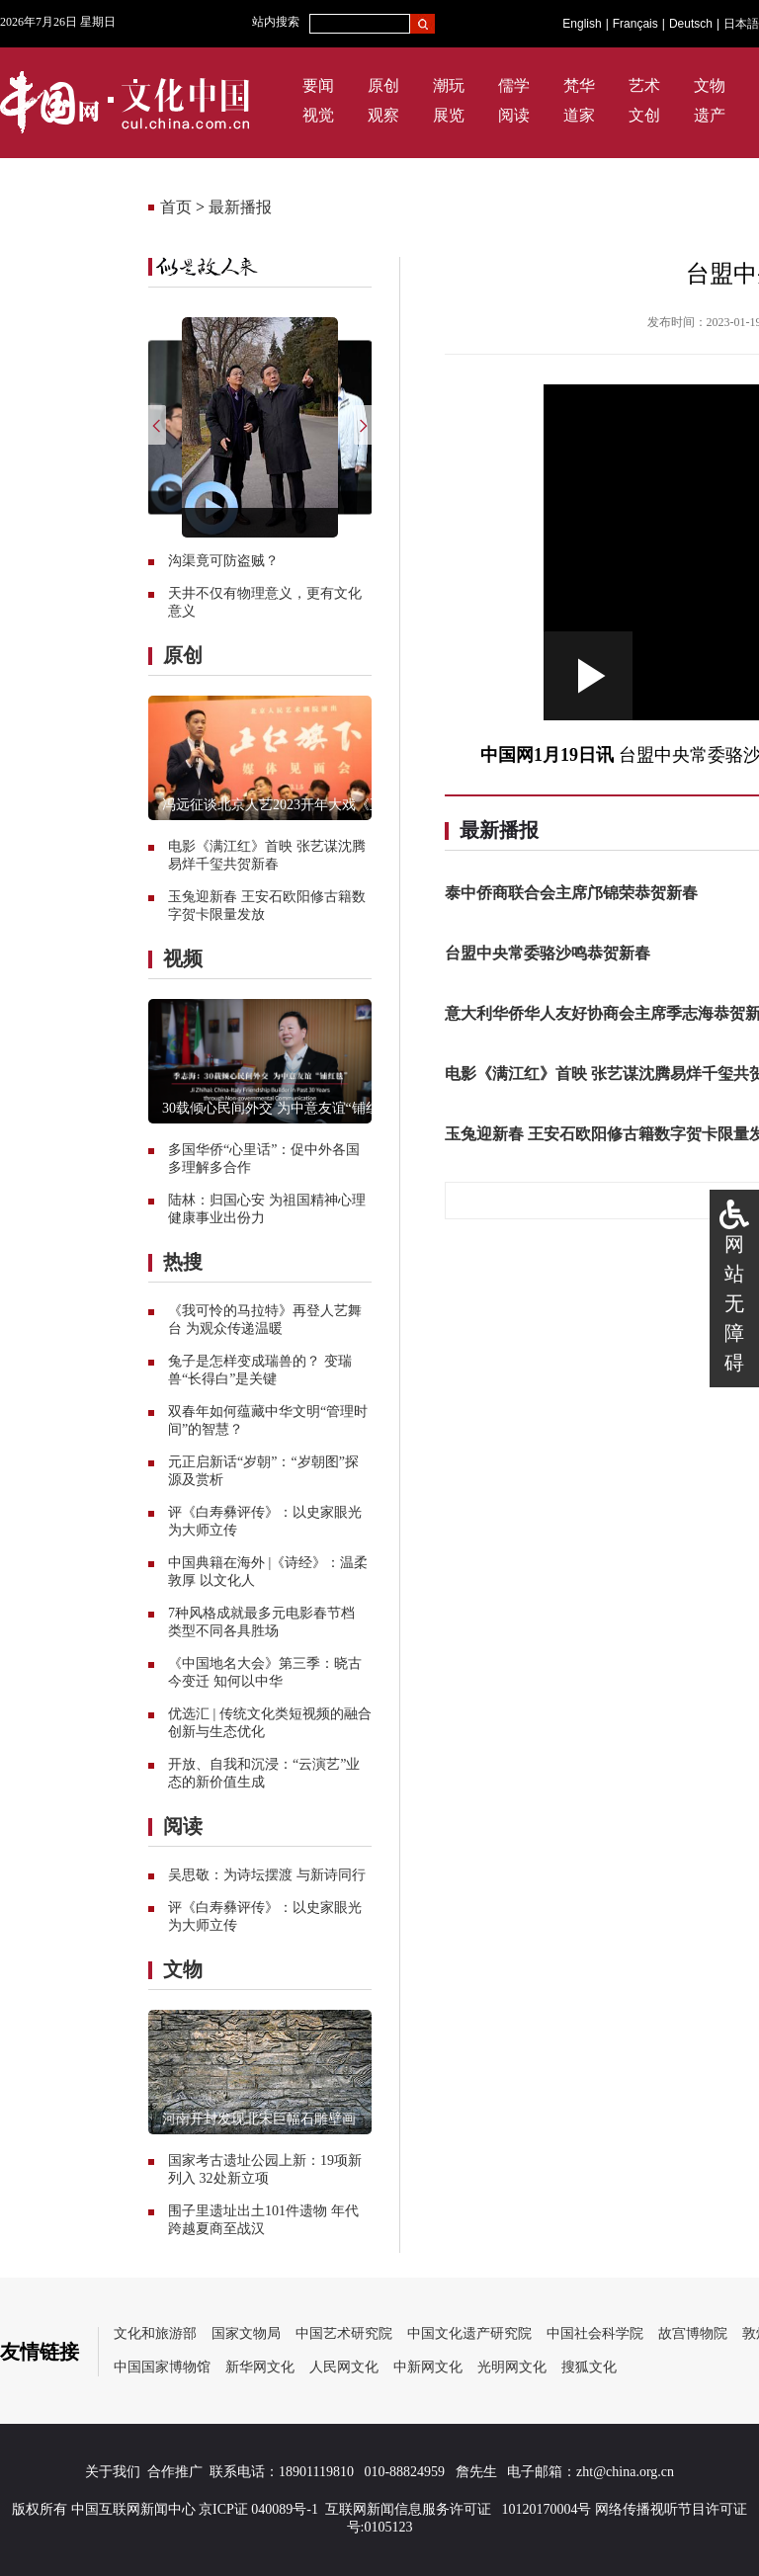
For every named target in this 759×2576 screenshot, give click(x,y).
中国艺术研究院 (343, 2333)
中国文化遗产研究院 (469, 2333)
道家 (579, 115)
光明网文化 (512, 2367)
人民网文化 (344, 2367)
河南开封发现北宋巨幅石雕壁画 (259, 2119)
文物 (709, 85)
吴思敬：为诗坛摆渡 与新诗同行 (267, 1875)
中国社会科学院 (595, 2333)
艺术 (644, 85)
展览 (448, 115)
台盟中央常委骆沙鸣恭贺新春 (547, 953)
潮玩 (448, 85)
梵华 (579, 85)
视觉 (318, 115)
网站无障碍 (734, 1303)
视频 (183, 958)
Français (635, 24)
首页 (176, 207)
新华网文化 (260, 2367)
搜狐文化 (589, 2367)
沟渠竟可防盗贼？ (223, 560)
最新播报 (240, 207)
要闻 (318, 85)
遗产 (709, 115)
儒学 (514, 85)
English (581, 24)
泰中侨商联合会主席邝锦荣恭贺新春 (571, 892)
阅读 (514, 115)
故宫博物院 (692, 2333)
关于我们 (112, 2471)
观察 (383, 115)
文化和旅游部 (155, 2333)
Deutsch (691, 24)
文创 (644, 115)
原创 (383, 85)
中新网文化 (428, 2367)
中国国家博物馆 (162, 2367)
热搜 (183, 1262)
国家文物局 (246, 2333)
